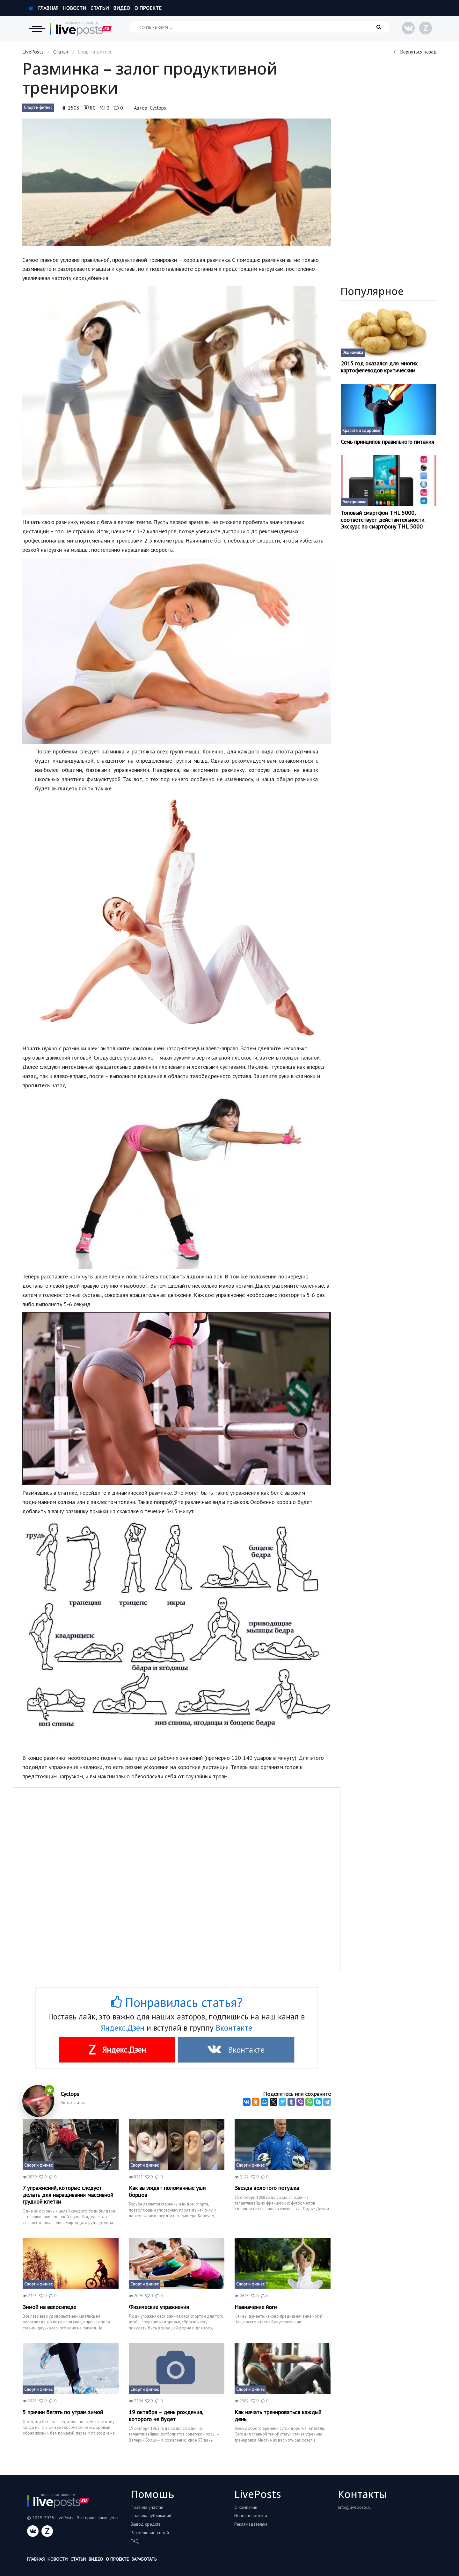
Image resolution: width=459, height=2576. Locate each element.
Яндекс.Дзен (122, 2028)
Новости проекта (250, 2515)
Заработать (144, 2559)
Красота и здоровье (361, 430)
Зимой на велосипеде (49, 2307)
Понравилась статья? (176, 2002)
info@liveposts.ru (355, 2507)
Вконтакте (234, 2028)
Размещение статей (150, 2533)
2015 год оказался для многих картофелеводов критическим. (379, 367)
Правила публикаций (151, 2515)
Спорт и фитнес (38, 107)
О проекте (148, 8)
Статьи (100, 8)
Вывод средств (146, 2524)
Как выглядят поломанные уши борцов (167, 2191)
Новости (74, 8)
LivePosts (33, 51)
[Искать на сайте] (259, 26)
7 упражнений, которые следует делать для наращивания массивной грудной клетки (68, 2194)
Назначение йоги (256, 2307)
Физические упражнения (159, 2307)
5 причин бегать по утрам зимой (63, 2412)
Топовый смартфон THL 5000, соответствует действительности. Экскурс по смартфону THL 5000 (383, 519)
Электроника (354, 502)
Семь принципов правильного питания (387, 441)
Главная (43, 8)
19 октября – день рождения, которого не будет (166, 2415)
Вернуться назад (415, 51)
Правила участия (147, 2507)
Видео (121, 8)
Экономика (352, 352)
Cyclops (158, 107)
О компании (245, 2507)
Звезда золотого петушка (267, 2187)
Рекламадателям (250, 2524)
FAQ (135, 2541)
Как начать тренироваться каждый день (278, 2415)
